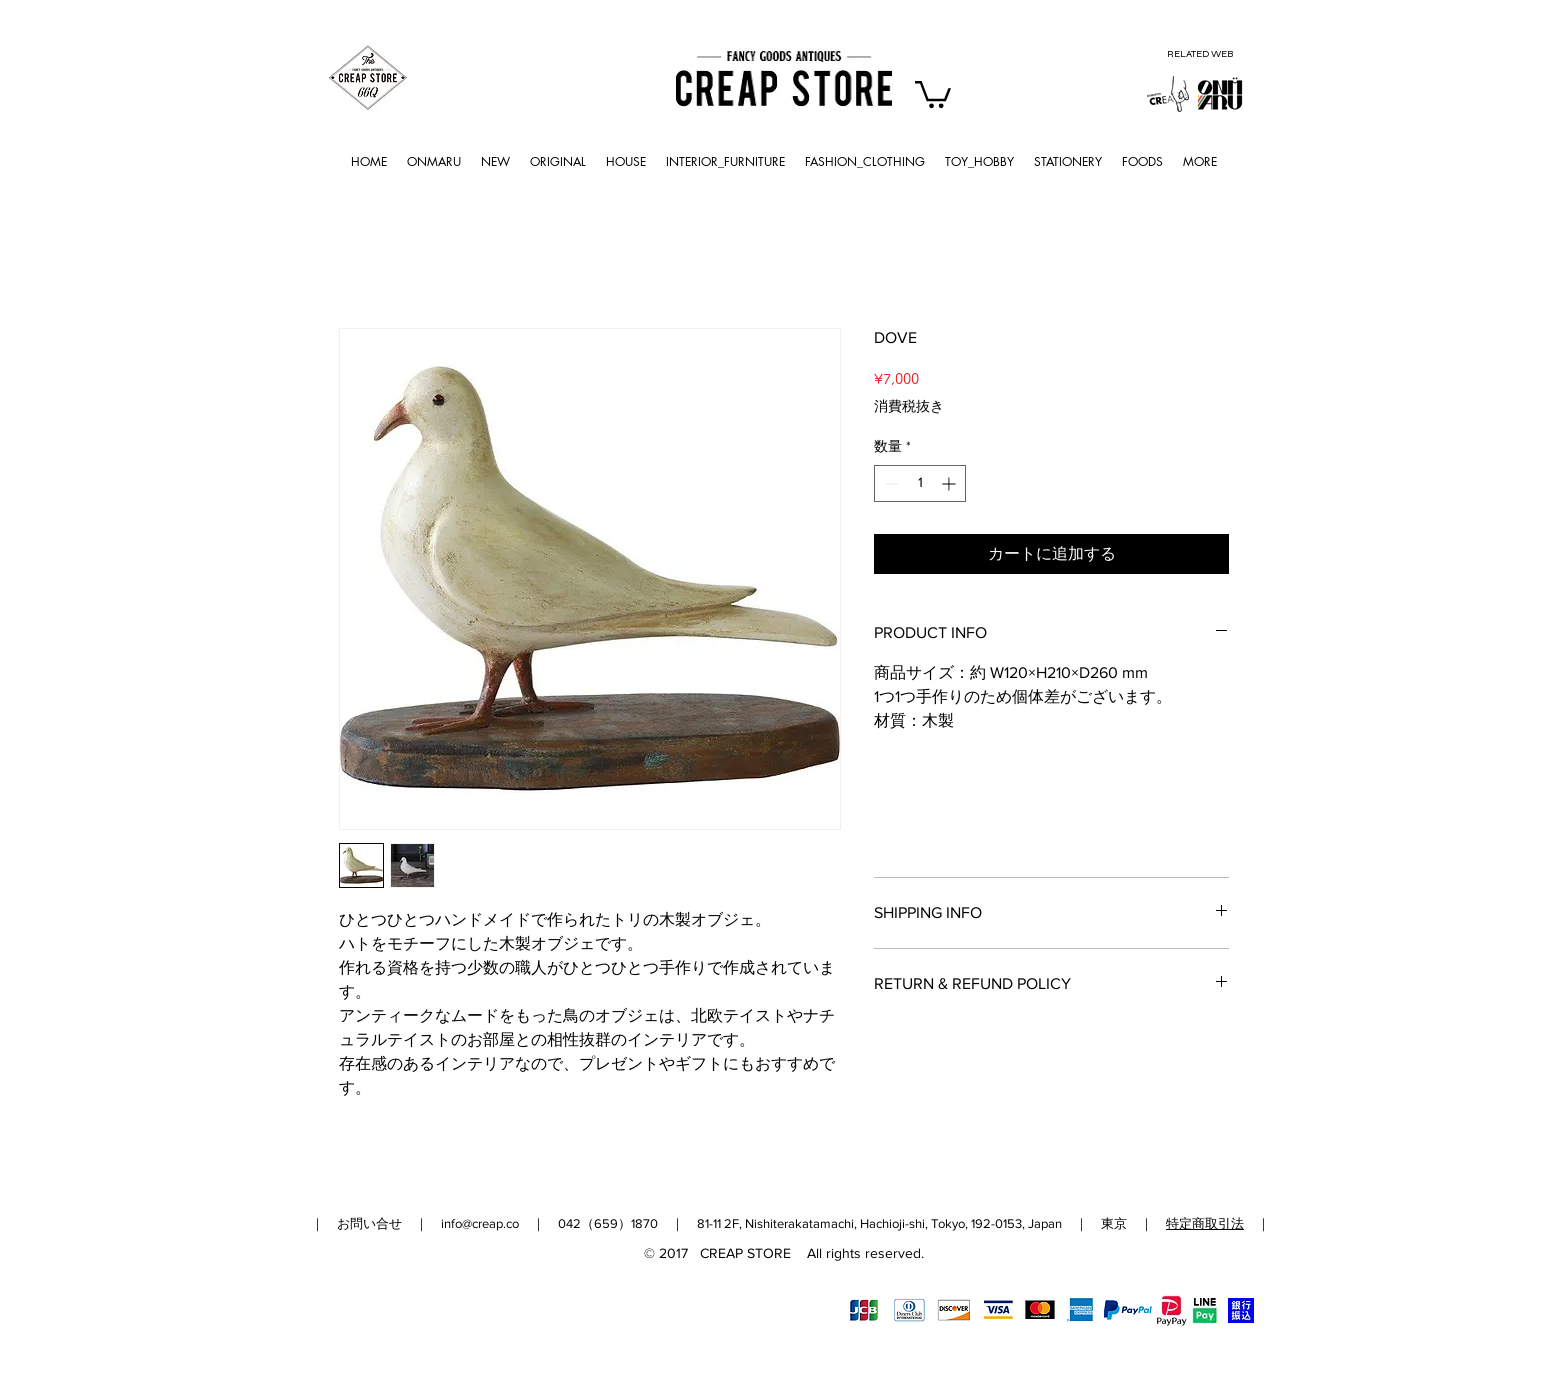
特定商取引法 (1205, 1223)
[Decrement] (889, 483)
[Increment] (950, 483)
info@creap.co (480, 1223)
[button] (933, 93)
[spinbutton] (920, 483)
